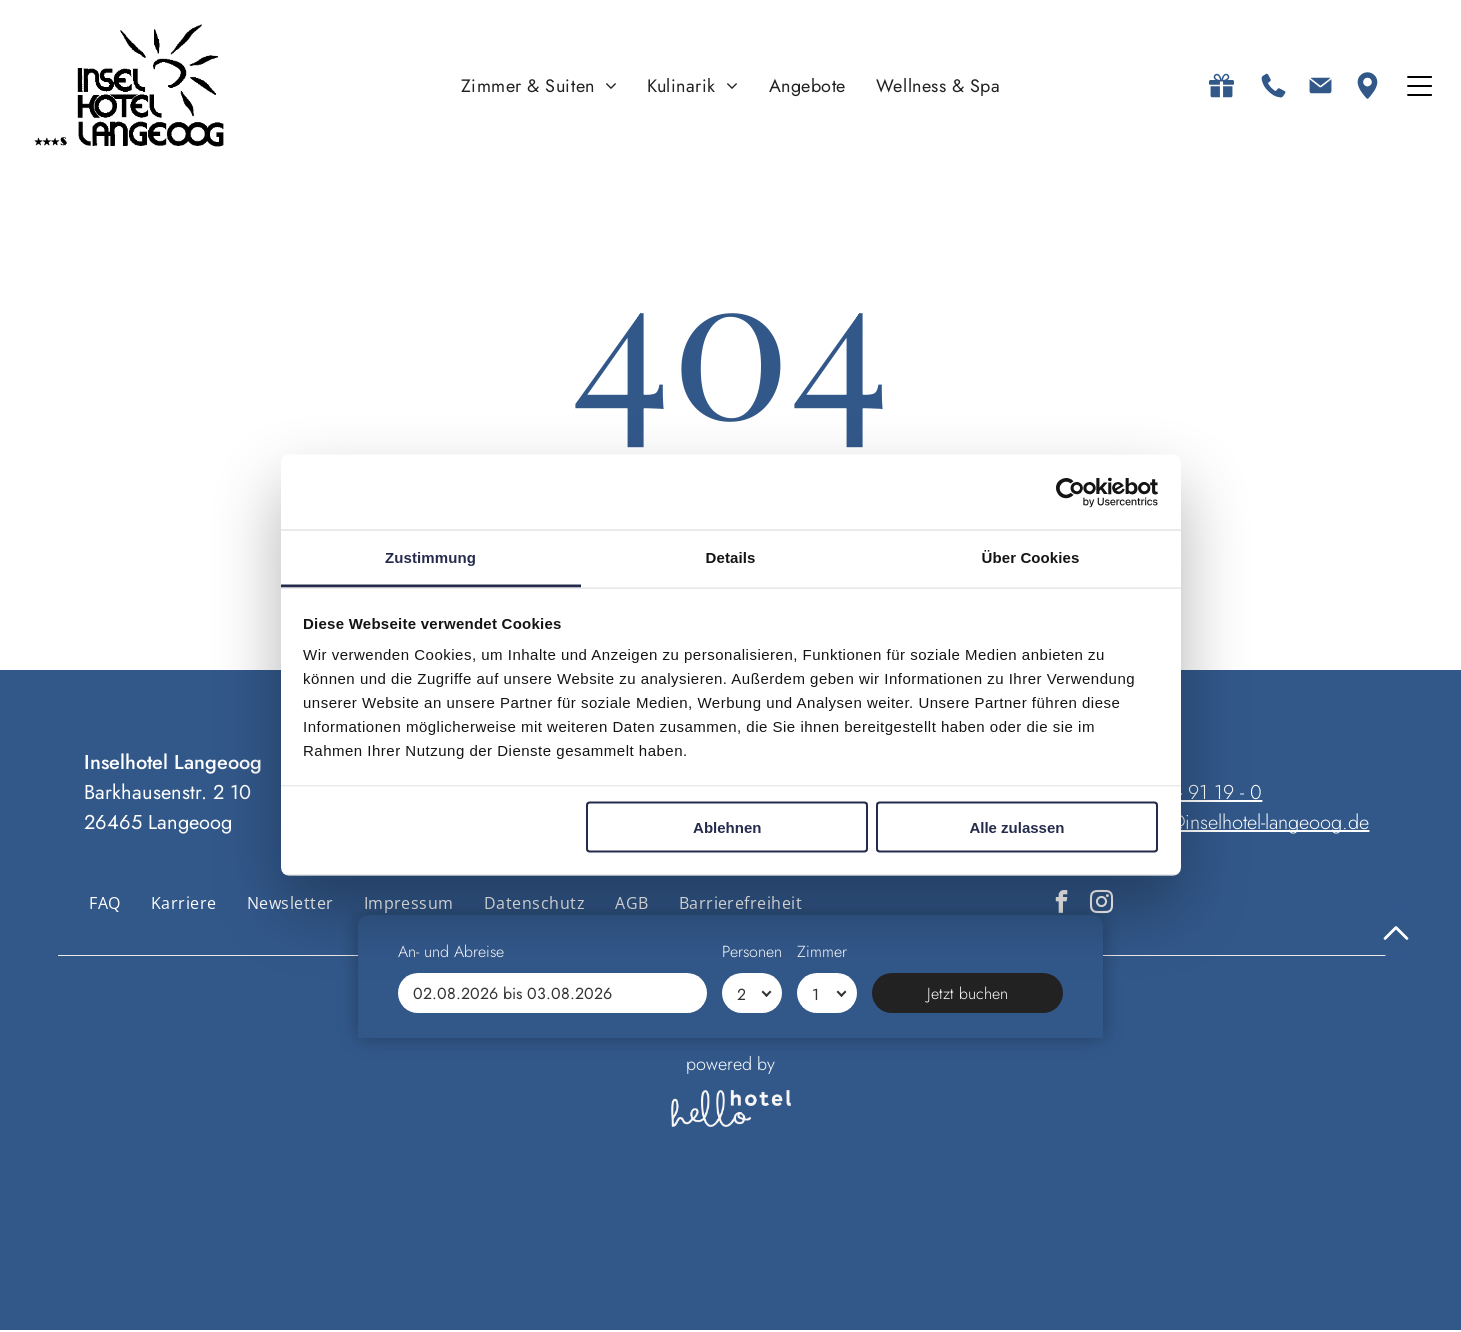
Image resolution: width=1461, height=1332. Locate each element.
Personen (752, 1245)
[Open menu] (1419, 87)
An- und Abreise (451, 1245)
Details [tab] (731, 557)
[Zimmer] (827, 1287)
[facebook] (1061, 906)
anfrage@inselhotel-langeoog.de (1239, 824)
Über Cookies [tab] (1031, 557)
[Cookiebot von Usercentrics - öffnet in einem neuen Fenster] (1070, 493)
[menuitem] (539, 86)
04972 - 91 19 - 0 (1190, 794)
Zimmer (822, 1245)
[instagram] (1101, 906)
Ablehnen (727, 827)
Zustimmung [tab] (430, 557)
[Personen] (752, 1287)
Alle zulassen (1016, 827)
